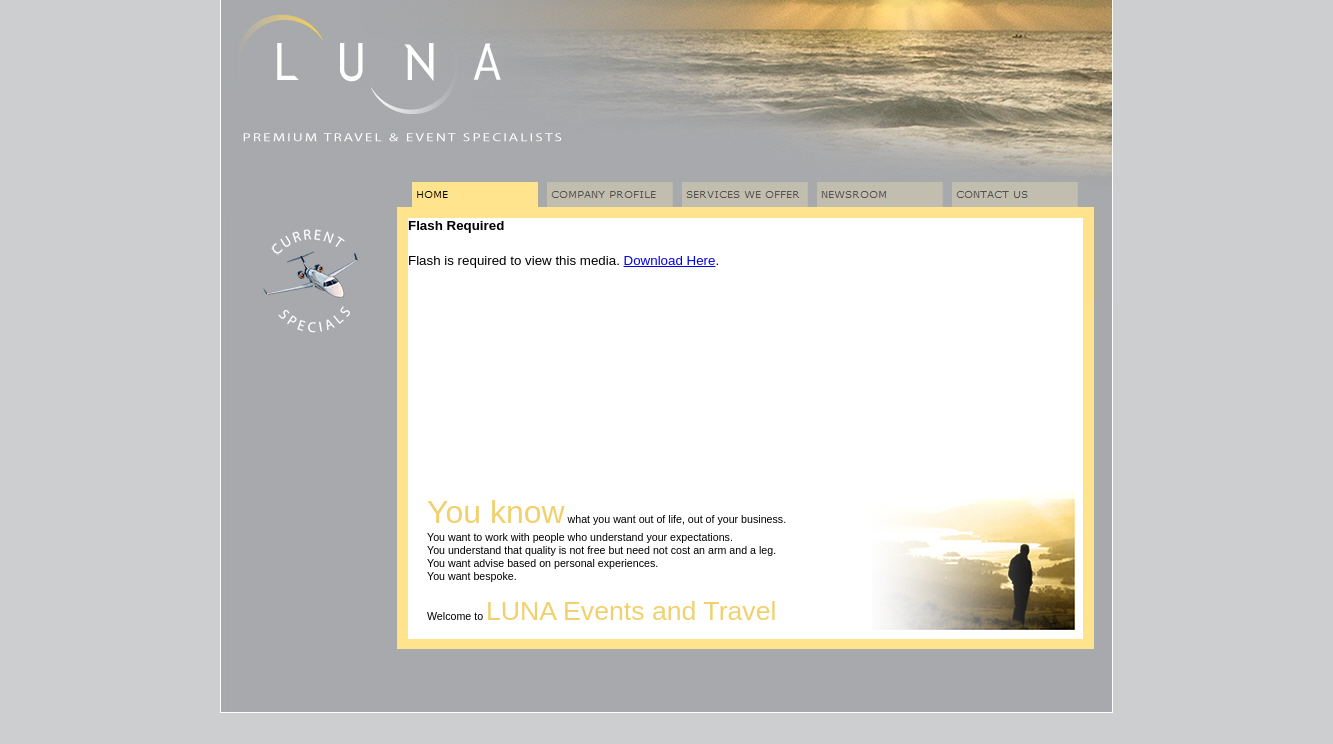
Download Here (670, 260)
